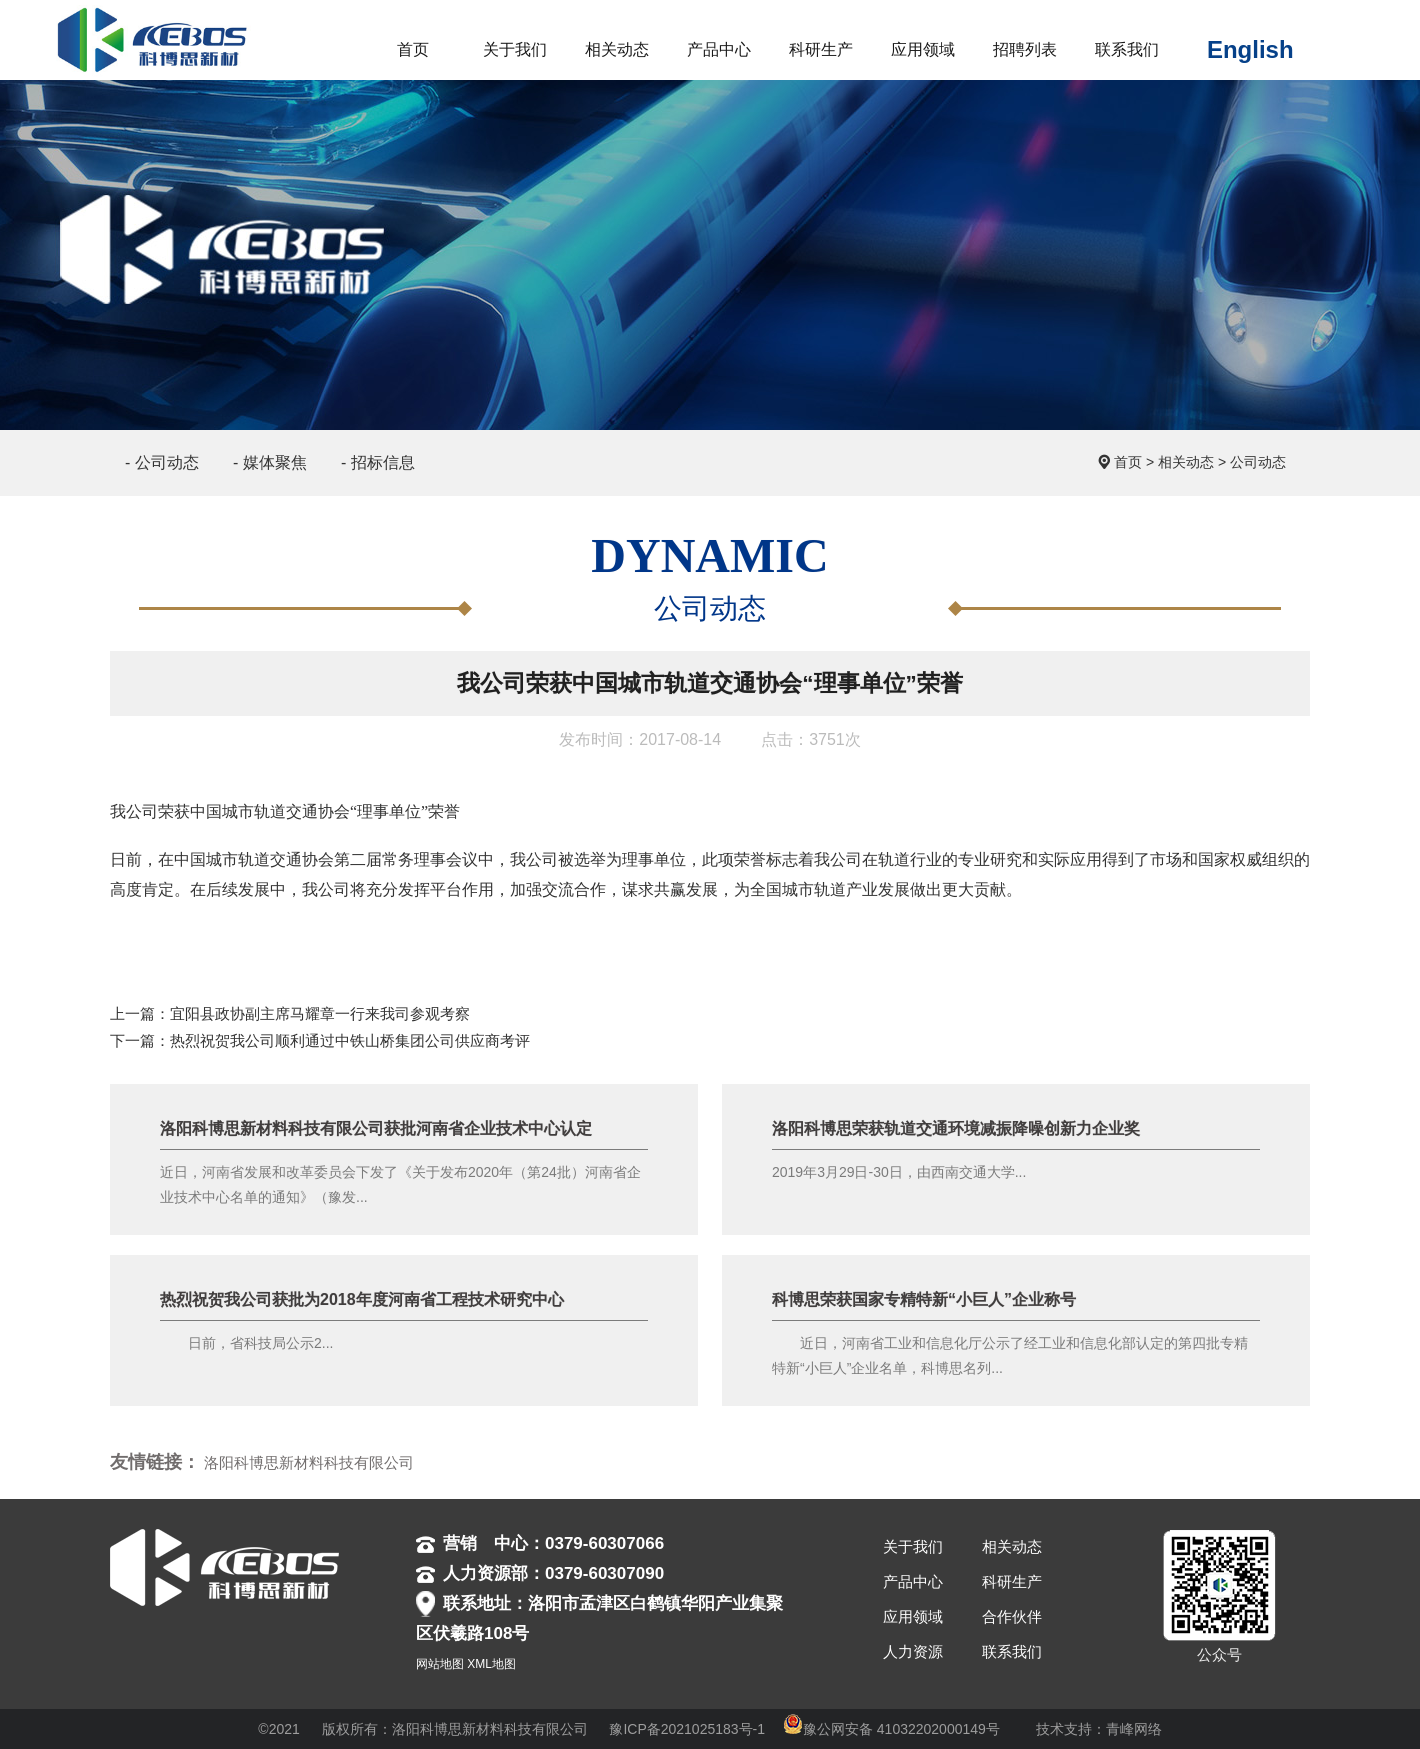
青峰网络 (1134, 1729)
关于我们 (913, 1546)
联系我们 (1012, 1651)
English (1250, 49)
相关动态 (1186, 462)
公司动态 (1258, 462)
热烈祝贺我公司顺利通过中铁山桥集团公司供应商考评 (350, 1040)
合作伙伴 (1012, 1616)
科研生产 (1012, 1581)
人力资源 (913, 1651)
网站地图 (440, 1664)
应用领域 (913, 1616)
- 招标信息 (378, 462)
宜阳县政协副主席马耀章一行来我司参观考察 (320, 1013)
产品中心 (913, 1581)
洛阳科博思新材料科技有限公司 (309, 1462)
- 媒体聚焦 (270, 462)
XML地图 (491, 1664)
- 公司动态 (162, 462)
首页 (1128, 462)
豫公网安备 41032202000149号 (891, 1729)
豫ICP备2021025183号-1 (687, 1729)
